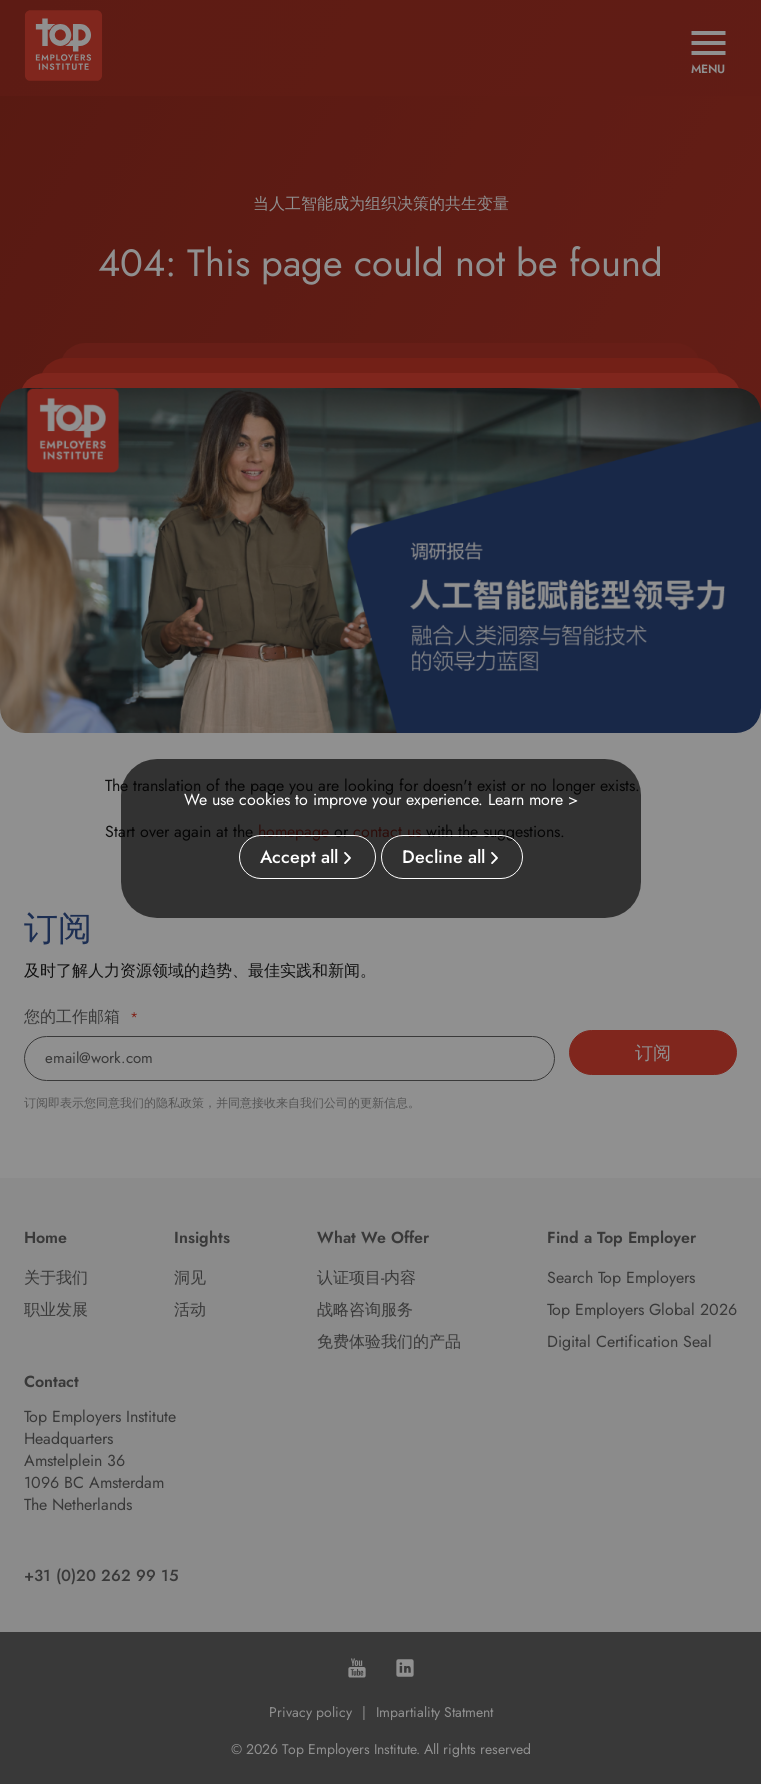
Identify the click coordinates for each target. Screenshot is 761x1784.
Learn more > (533, 799)
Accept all (299, 857)
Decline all (443, 857)
